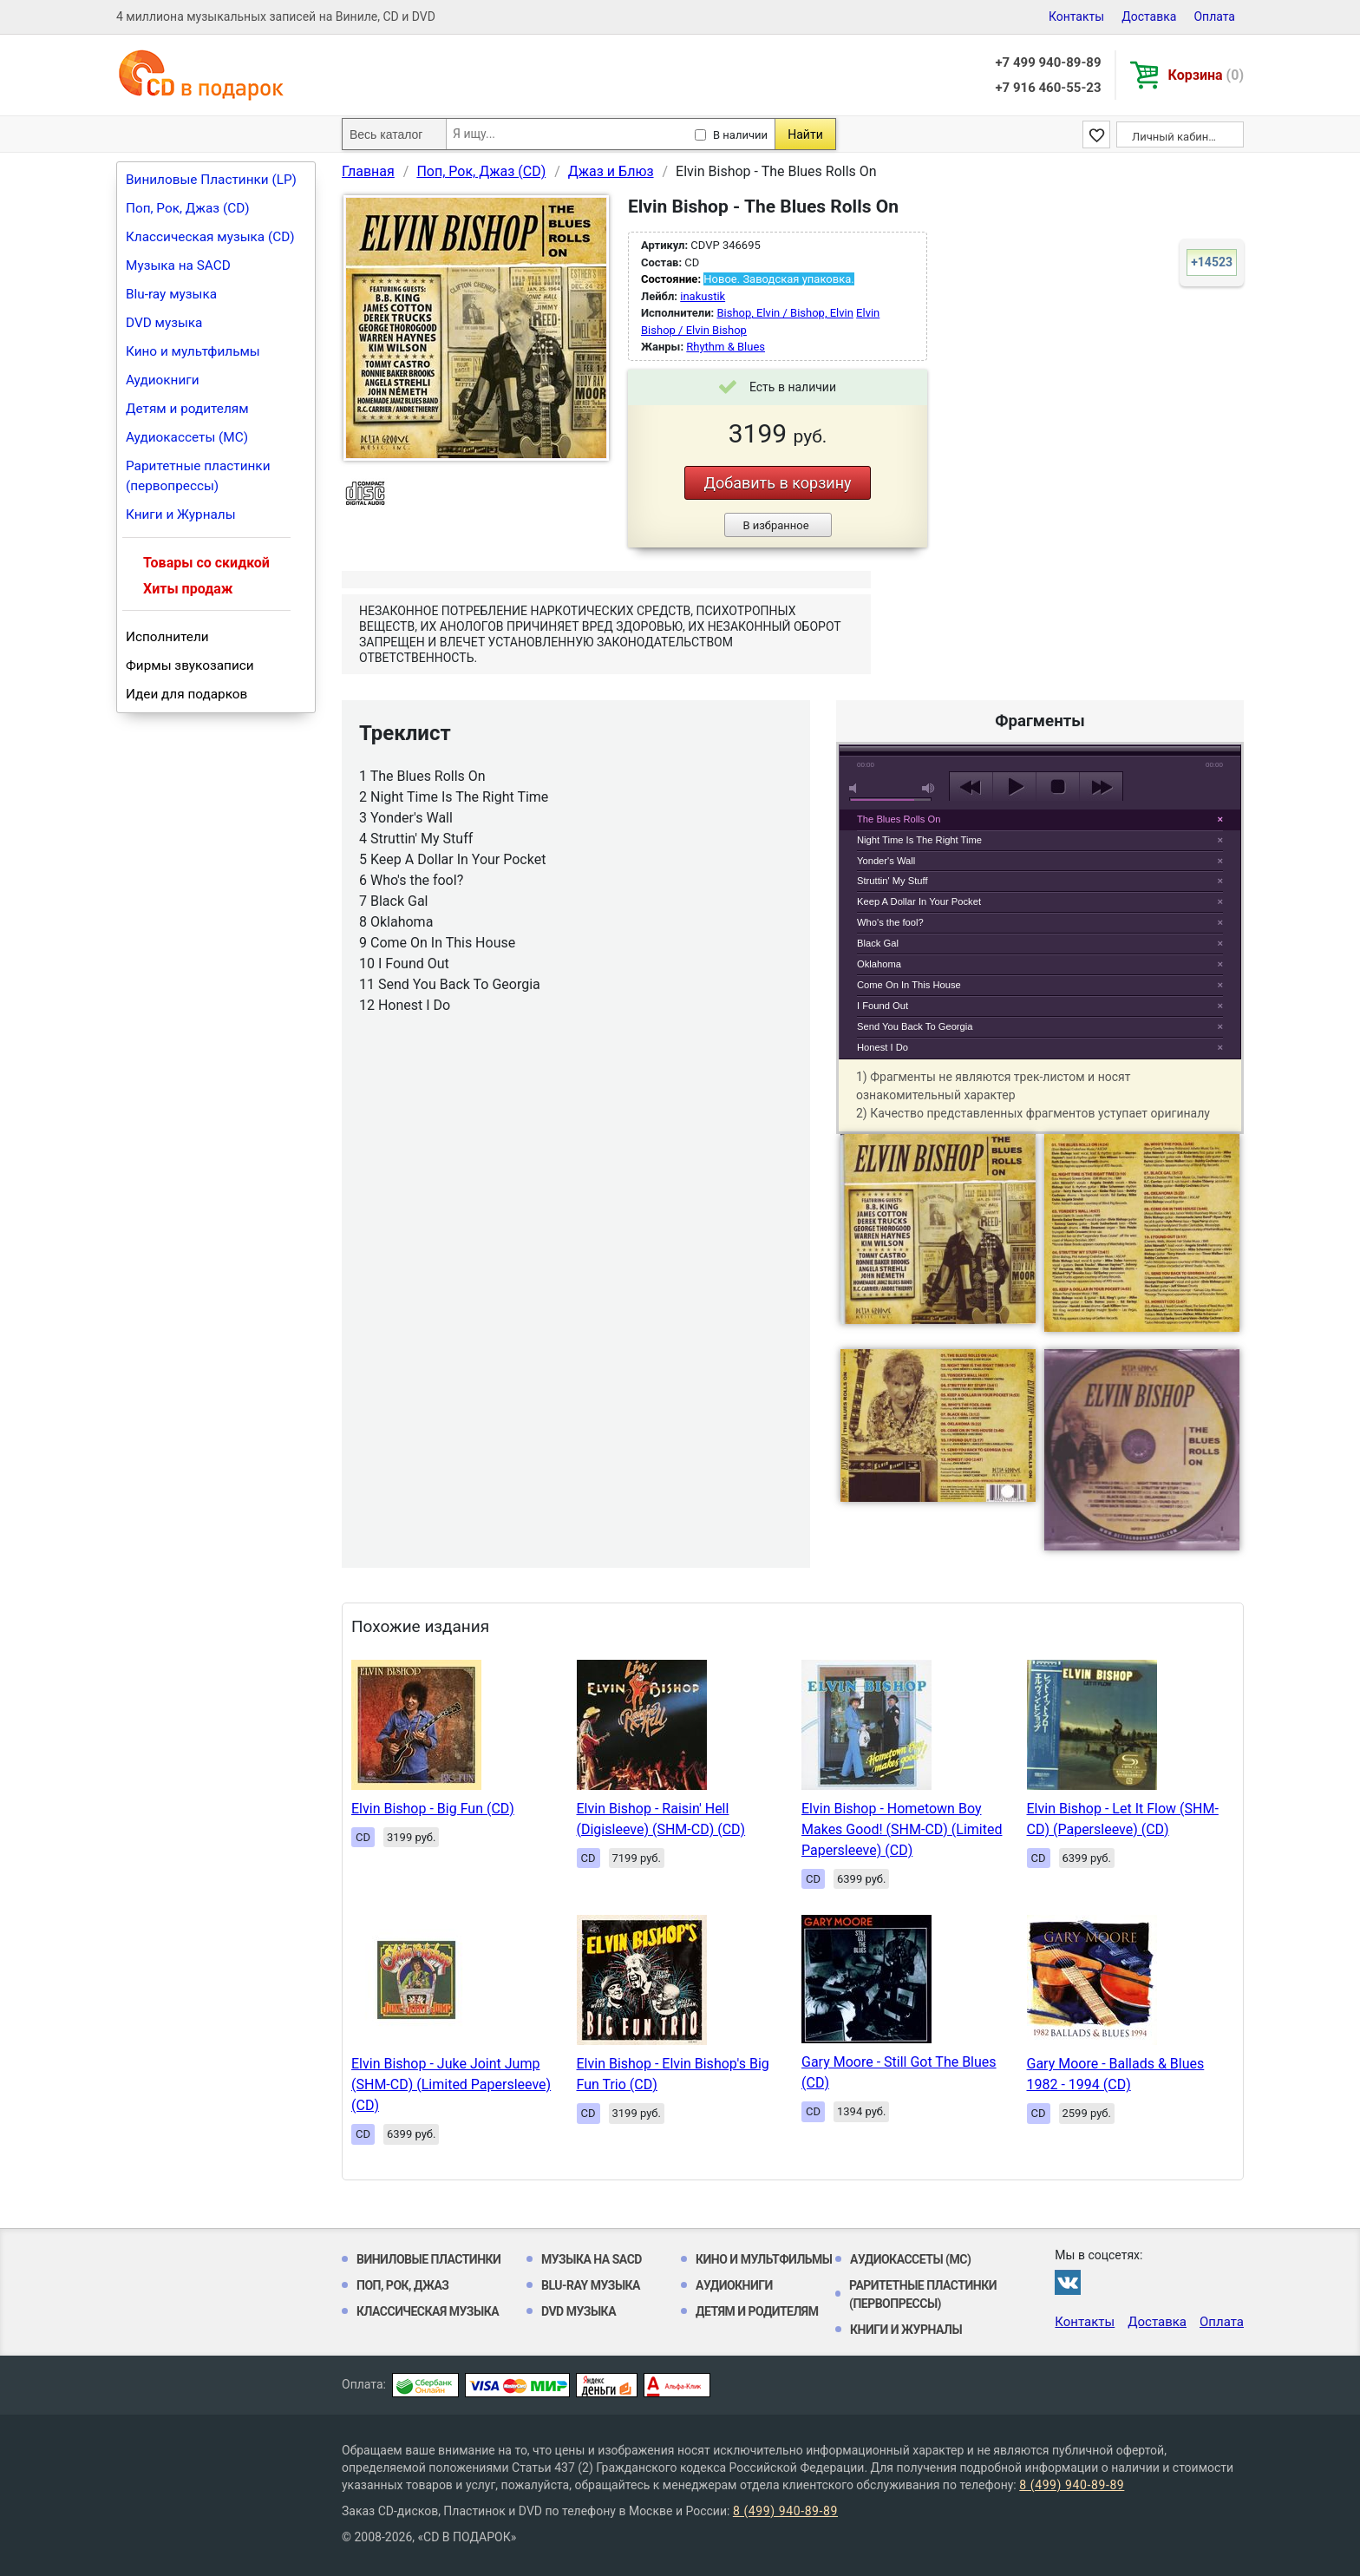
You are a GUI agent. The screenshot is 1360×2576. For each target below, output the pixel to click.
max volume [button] (929, 788)
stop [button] (1057, 787)
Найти (805, 134)
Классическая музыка (427, 2311)
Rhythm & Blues (725, 346)
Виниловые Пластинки (428, 2259)
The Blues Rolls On (898, 819)
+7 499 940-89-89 (1048, 62)
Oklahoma (879, 964)
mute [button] (856, 788)
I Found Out (882, 1005)
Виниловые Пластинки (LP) (211, 179)
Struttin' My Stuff (892, 880)
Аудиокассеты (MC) (187, 437)
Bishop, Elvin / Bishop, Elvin (784, 312)
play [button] (1040, 628)
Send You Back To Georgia (915, 1026)
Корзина (1206, 75)
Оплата (1214, 16)
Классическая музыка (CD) (210, 237)
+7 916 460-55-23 (1048, 87)
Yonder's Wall (886, 860)
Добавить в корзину (777, 483)
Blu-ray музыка (171, 294)
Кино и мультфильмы (193, 351)
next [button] (1101, 787)
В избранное (775, 525)
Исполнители (167, 637)
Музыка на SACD (178, 265)
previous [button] (971, 787)
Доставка (1148, 16)
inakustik (702, 296)
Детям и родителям (187, 408)
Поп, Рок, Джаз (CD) (188, 208)
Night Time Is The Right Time (919, 840)
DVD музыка (164, 323)
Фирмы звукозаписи (190, 665)
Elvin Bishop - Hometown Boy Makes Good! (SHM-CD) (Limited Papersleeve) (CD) (901, 1829)
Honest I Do (882, 1047)
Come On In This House (909, 985)
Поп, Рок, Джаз (402, 2285)
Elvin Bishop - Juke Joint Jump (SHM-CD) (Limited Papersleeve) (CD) (451, 2084)
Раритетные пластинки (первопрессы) (198, 476)
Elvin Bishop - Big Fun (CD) (432, 1808)
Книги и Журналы (181, 514)
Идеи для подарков (186, 694)
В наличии (740, 134)
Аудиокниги (162, 380)
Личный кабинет (1175, 136)
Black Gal (878, 943)
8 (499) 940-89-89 (1071, 2485)
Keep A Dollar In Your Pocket (919, 901)
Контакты (1076, 16)
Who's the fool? (890, 922)
